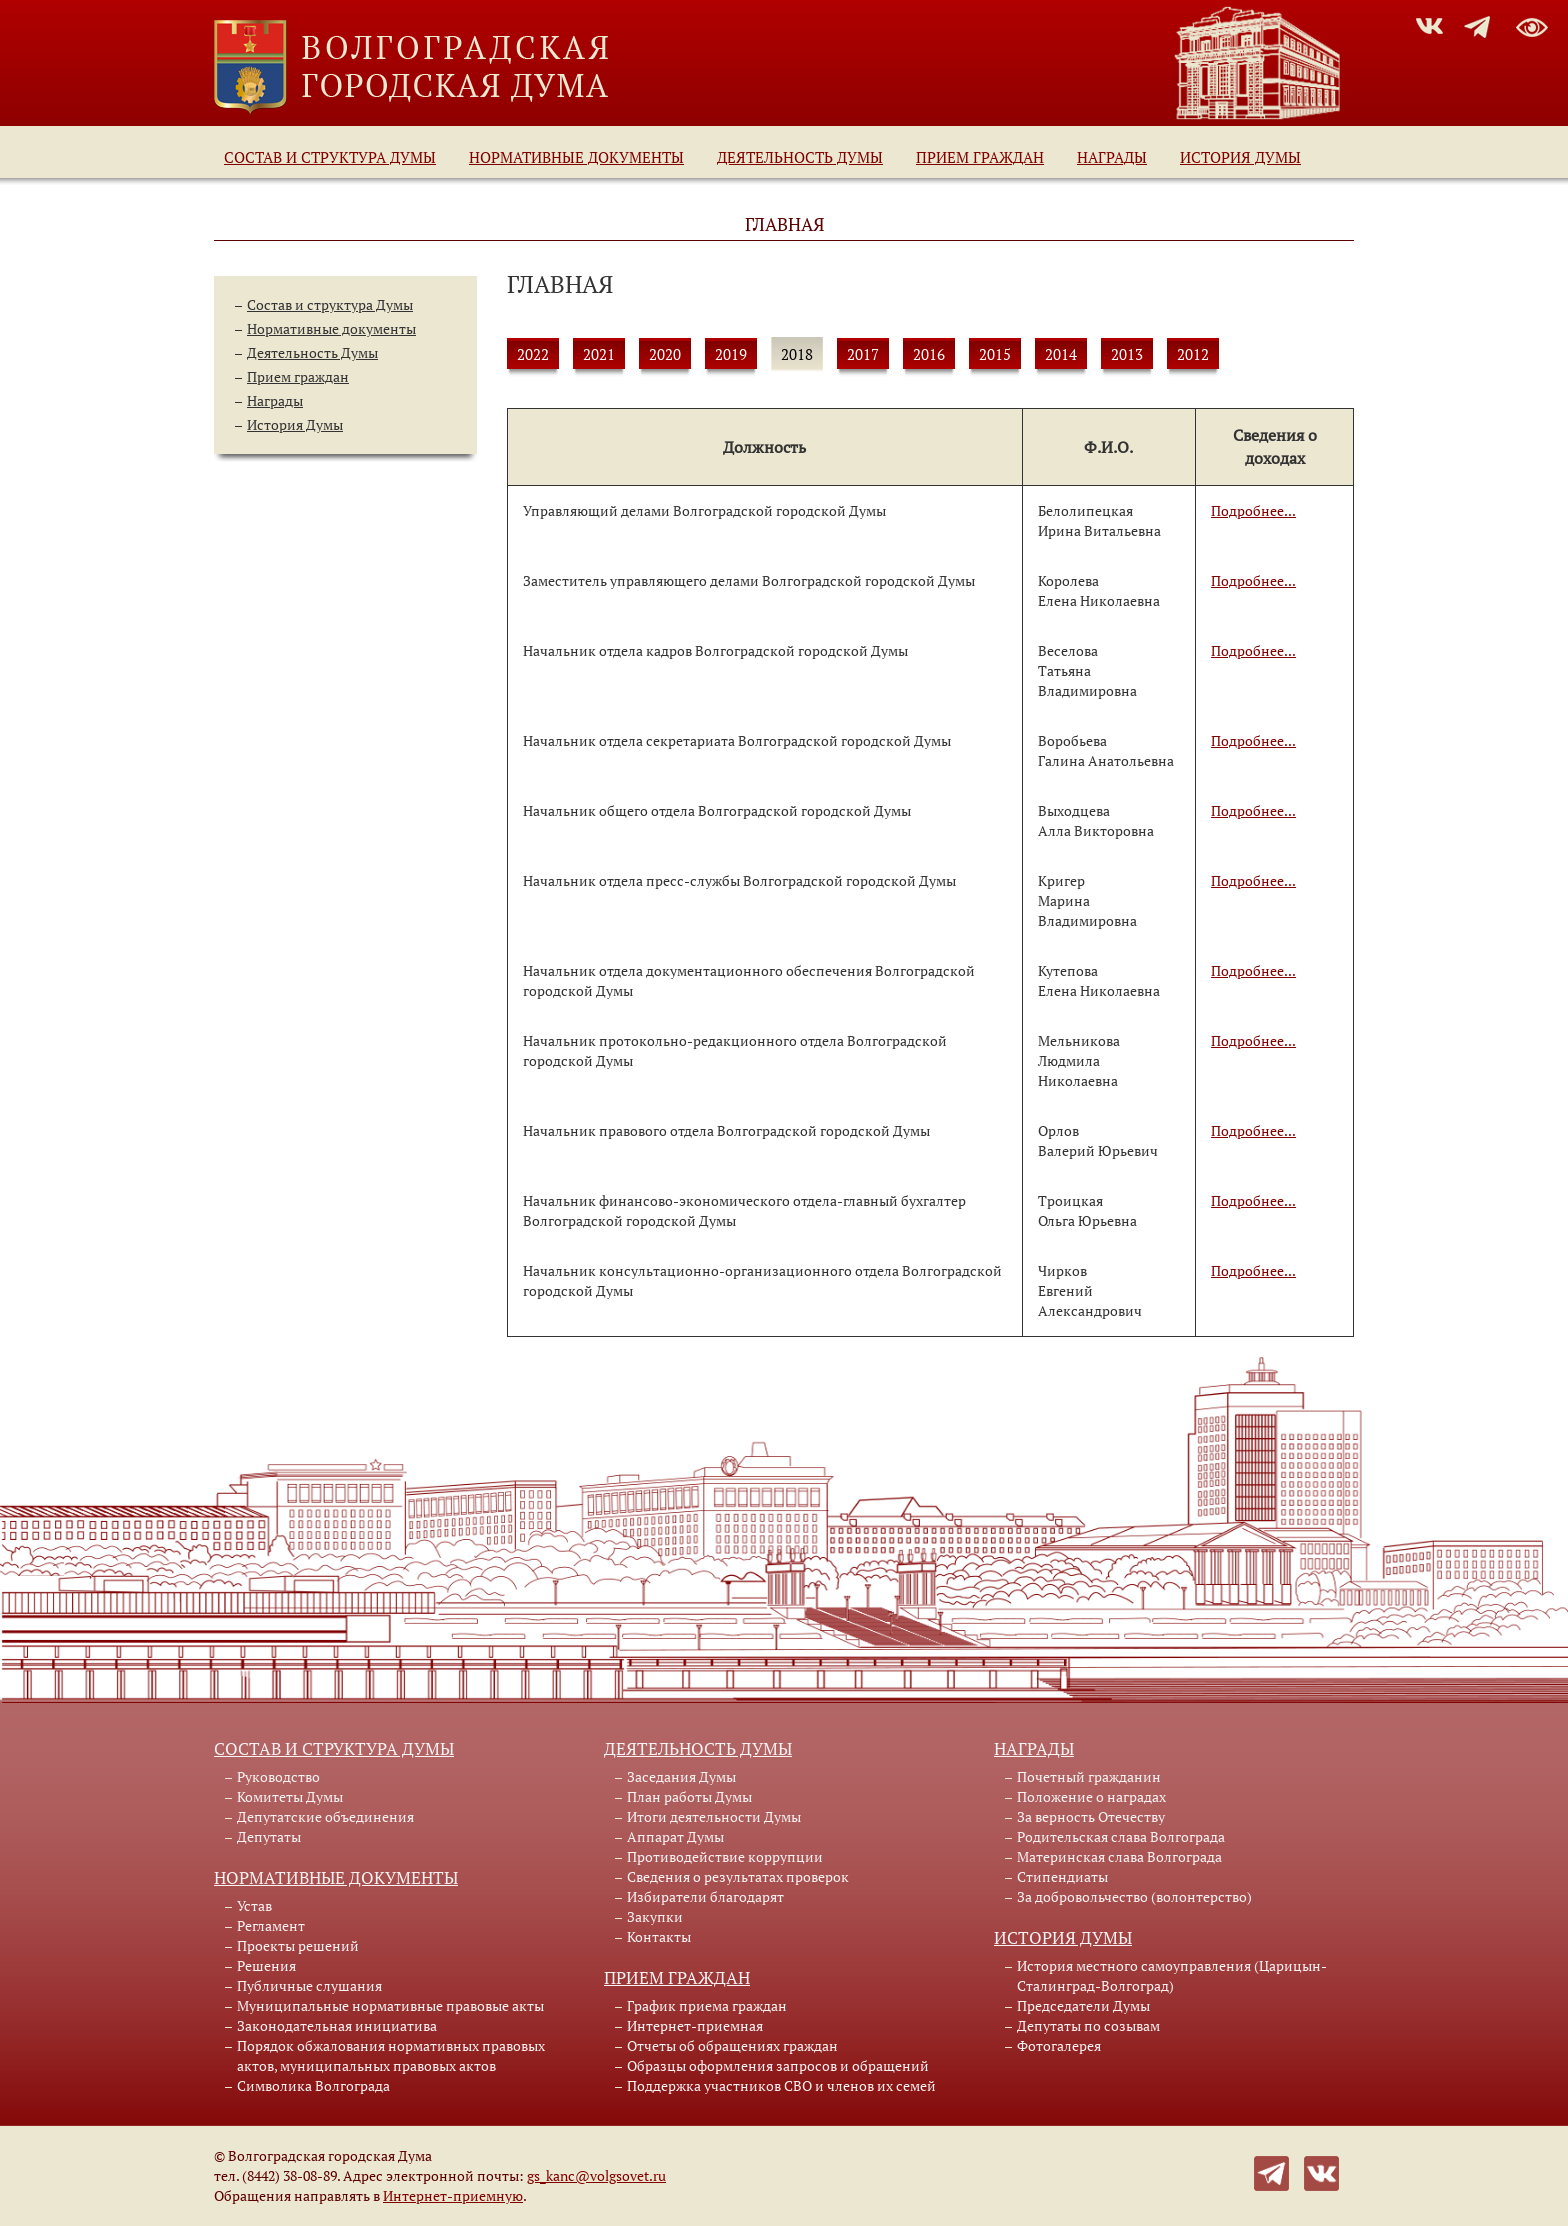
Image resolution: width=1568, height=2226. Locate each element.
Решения (266, 1965)
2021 (599, 354)
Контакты (659, 1936)
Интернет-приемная (695, 2025)
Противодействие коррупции (725, 1856)
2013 (1127, 354)
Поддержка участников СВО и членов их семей (781, 2085)
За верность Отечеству (1091, 1816)
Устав (254, 1905)
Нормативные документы (576, 157)
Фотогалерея (1059, 2045)
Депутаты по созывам (1088, 2025)
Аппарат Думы (675, 1836)
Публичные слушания (309, 1985)
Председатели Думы (1083, 2005)
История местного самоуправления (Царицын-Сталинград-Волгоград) (1172, 1975)
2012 (1193, 354)
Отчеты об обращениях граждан (732, 2045)
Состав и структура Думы (330, 157)
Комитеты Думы (290, 1796)
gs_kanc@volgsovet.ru (596, 2175)
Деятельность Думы (800, 157)
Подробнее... (1253, 510)
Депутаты (269, 1836)
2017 (863, 354)
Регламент (271, 1925)
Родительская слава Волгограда (1121, 1836)
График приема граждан (707, 2005)
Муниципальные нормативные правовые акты (390, 2005)
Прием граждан (980, 157)
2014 (1061, 354)
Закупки (655, 1916)
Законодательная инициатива (337, 2025)
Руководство (278, 1776)
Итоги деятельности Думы (714, 1816)
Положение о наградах (1091, 1796)
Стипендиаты (1062, 1876)
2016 (929, 354)
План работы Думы (689, 1796)
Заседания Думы (681, 1776)
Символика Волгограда (313, 2085)
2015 (995, 354)
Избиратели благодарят (705, 1896)
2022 (533, 354)
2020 (665, 354)
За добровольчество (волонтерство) (1134, 1896)
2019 (731, 354)
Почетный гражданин (1089, 1776)
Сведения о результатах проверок (738, 1876)
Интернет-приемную (453, 2195)
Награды (1112, 157)
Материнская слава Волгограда (1119, 1856)
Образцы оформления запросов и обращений (778, 2065)
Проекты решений (298, 1945)
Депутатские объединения (325, 1816)
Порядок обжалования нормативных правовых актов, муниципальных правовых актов (391, 2055)
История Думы (1240, 157)
